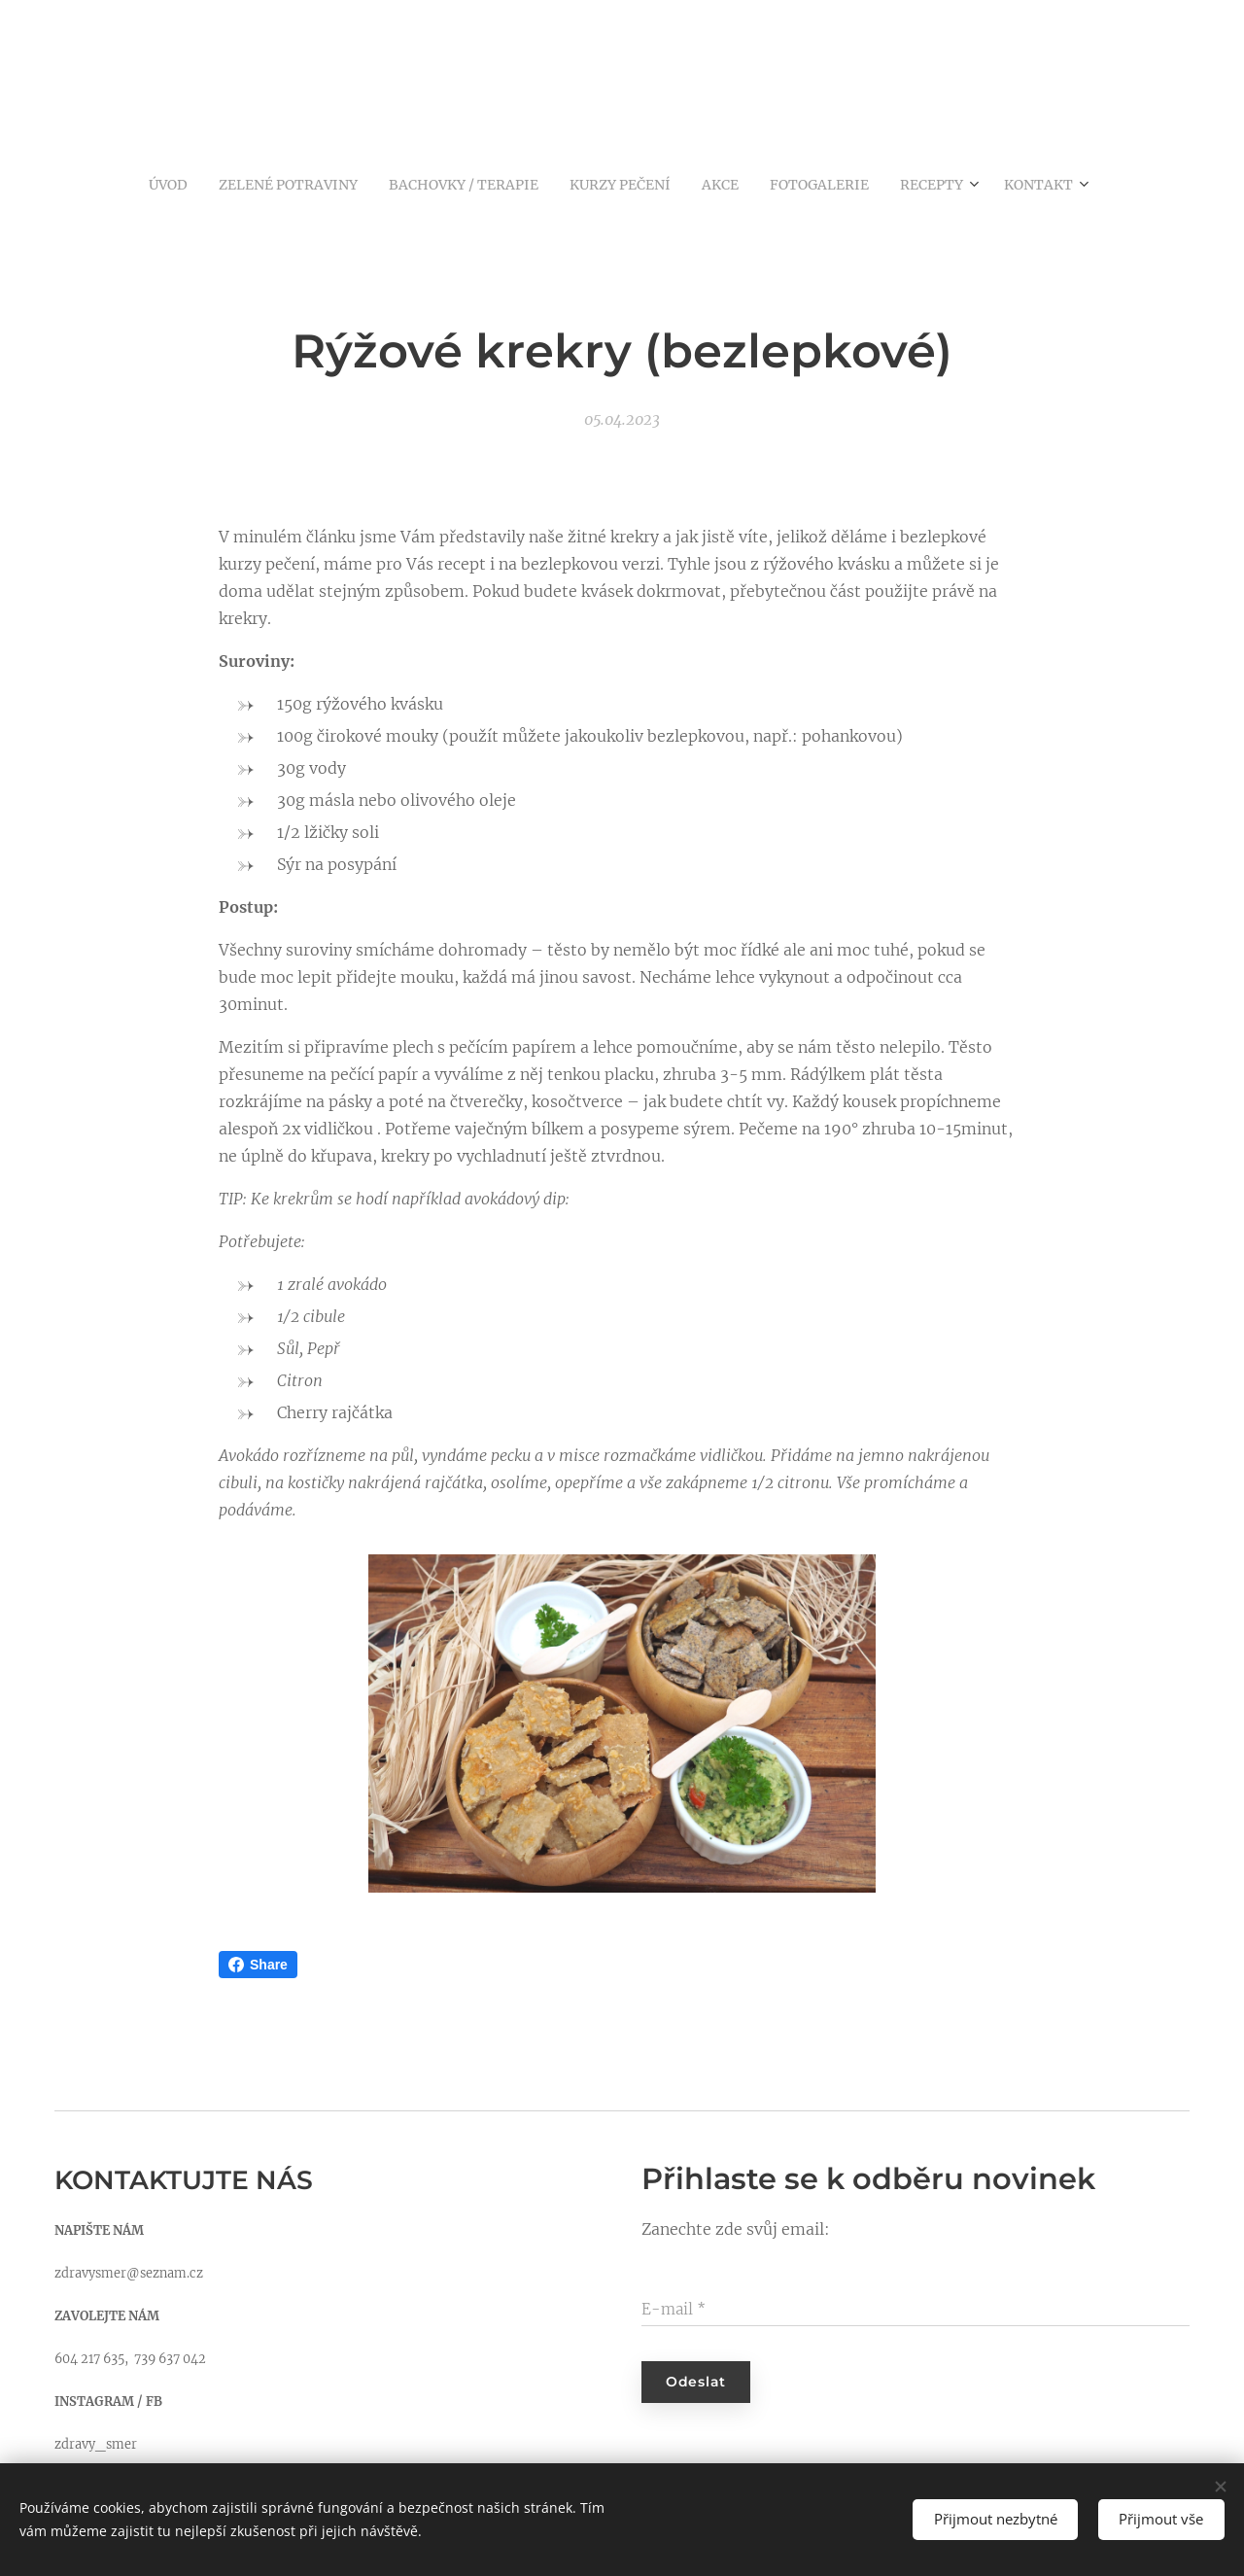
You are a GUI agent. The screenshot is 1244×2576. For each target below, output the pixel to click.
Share (258, 1964)
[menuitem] (132, 183)
